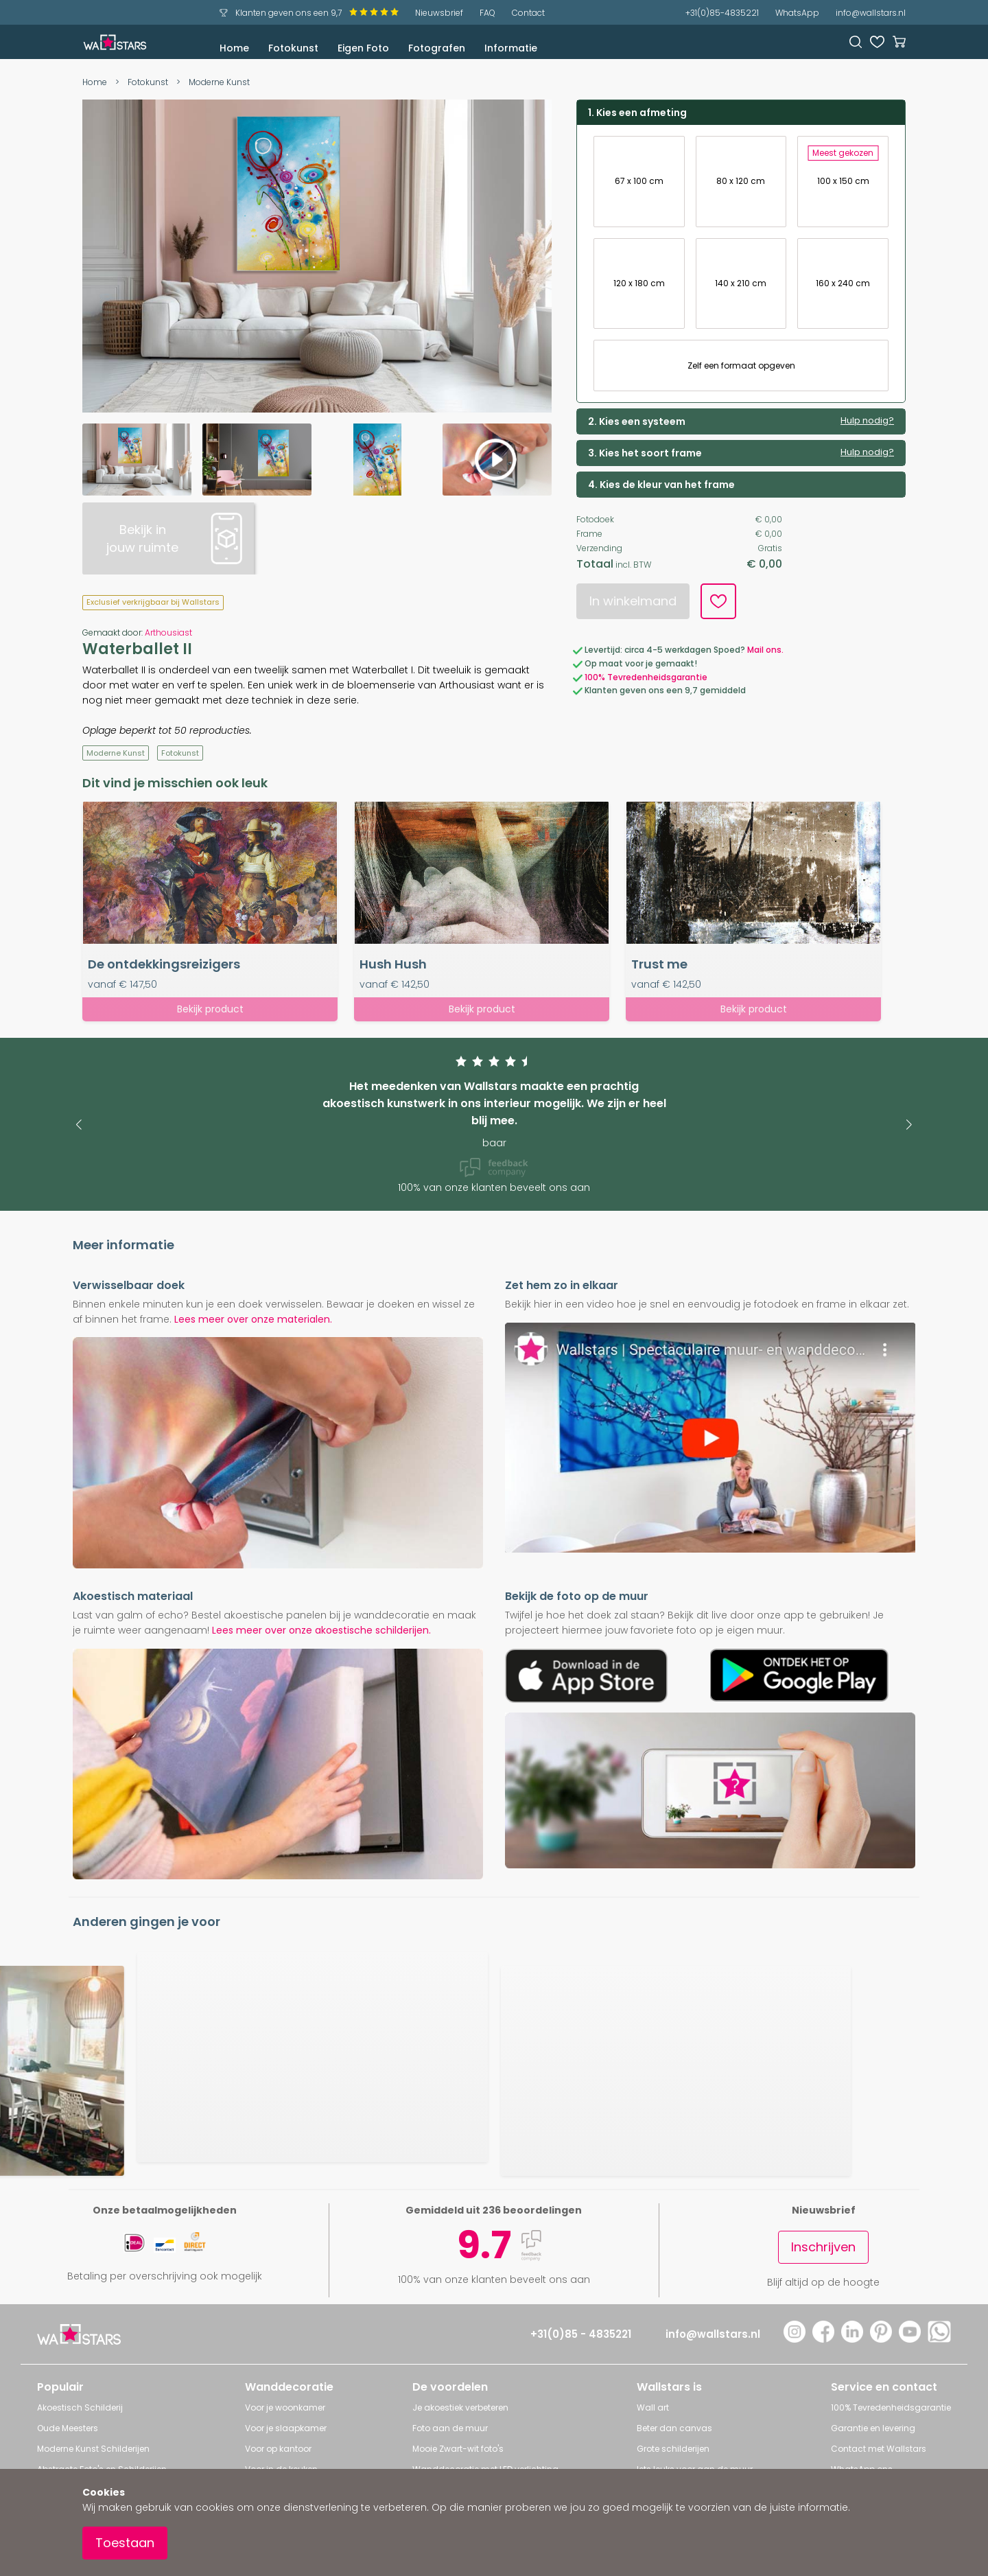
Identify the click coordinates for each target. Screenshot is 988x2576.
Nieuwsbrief (439, 13)
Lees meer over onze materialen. (253, 1319)
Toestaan (124, 2542)
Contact (528, 13)
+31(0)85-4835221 (722, 13)
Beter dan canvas (674, 2428)
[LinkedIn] (852, 2339)
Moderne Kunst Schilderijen (93, 2449)
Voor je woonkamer (285, 2407)
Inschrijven (823, 2246)
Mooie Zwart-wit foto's (458, 2449)
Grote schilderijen (673, 2449)
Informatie (510, 48)
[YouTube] (910, 2339)
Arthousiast (168, 632)
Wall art (653, 2407)
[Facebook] (823, 2339)
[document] (494, 2522)
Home (234, 48)
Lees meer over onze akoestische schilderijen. (321, 1630)
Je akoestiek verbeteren (460, 2407)
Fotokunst (293, 48)
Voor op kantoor (278, 2449)
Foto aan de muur (450, 2428)
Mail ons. (765, 649)
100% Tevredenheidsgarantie (646, 677)
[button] (78, 1124)
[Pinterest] (881, 2339)
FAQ (487, 13)
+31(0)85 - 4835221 (580, 2334)
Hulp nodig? (867, 421)
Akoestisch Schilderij (80, 2407)
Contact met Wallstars (878, 2449)
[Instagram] (794, 2339)
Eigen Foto (363, 48)
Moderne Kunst (219, 82)
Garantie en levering (873, 2428)
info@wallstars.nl (871, 13)
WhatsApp (797, 13)
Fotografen (436, 48)
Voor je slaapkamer (286, 2428)
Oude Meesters (67, 2428)
